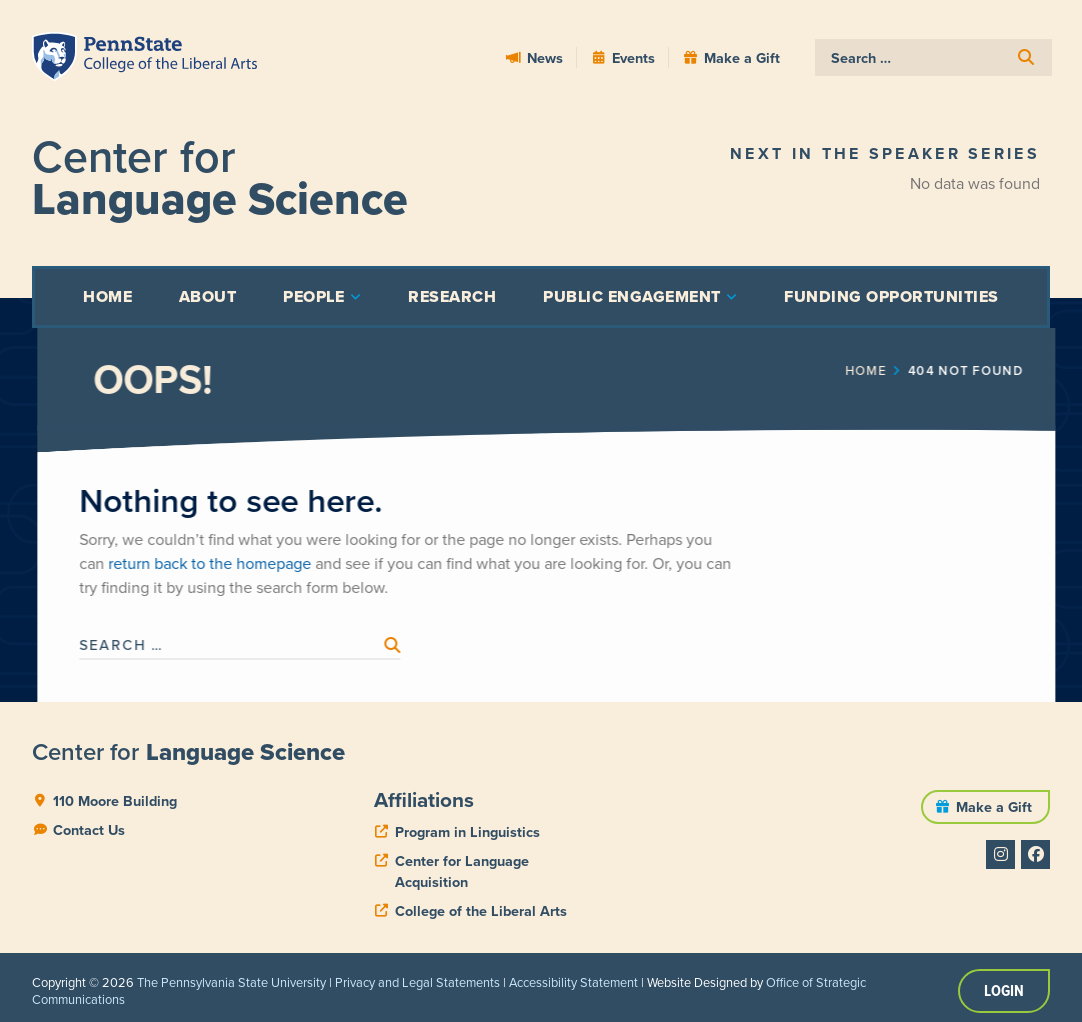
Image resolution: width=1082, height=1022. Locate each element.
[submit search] (1026, 57)
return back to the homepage (265, 563)
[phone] (457, 832)
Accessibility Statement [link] (573, 982)
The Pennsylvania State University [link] (231, 982)
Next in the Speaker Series (885, 153)
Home (921, 371)
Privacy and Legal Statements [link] (417, 982)
